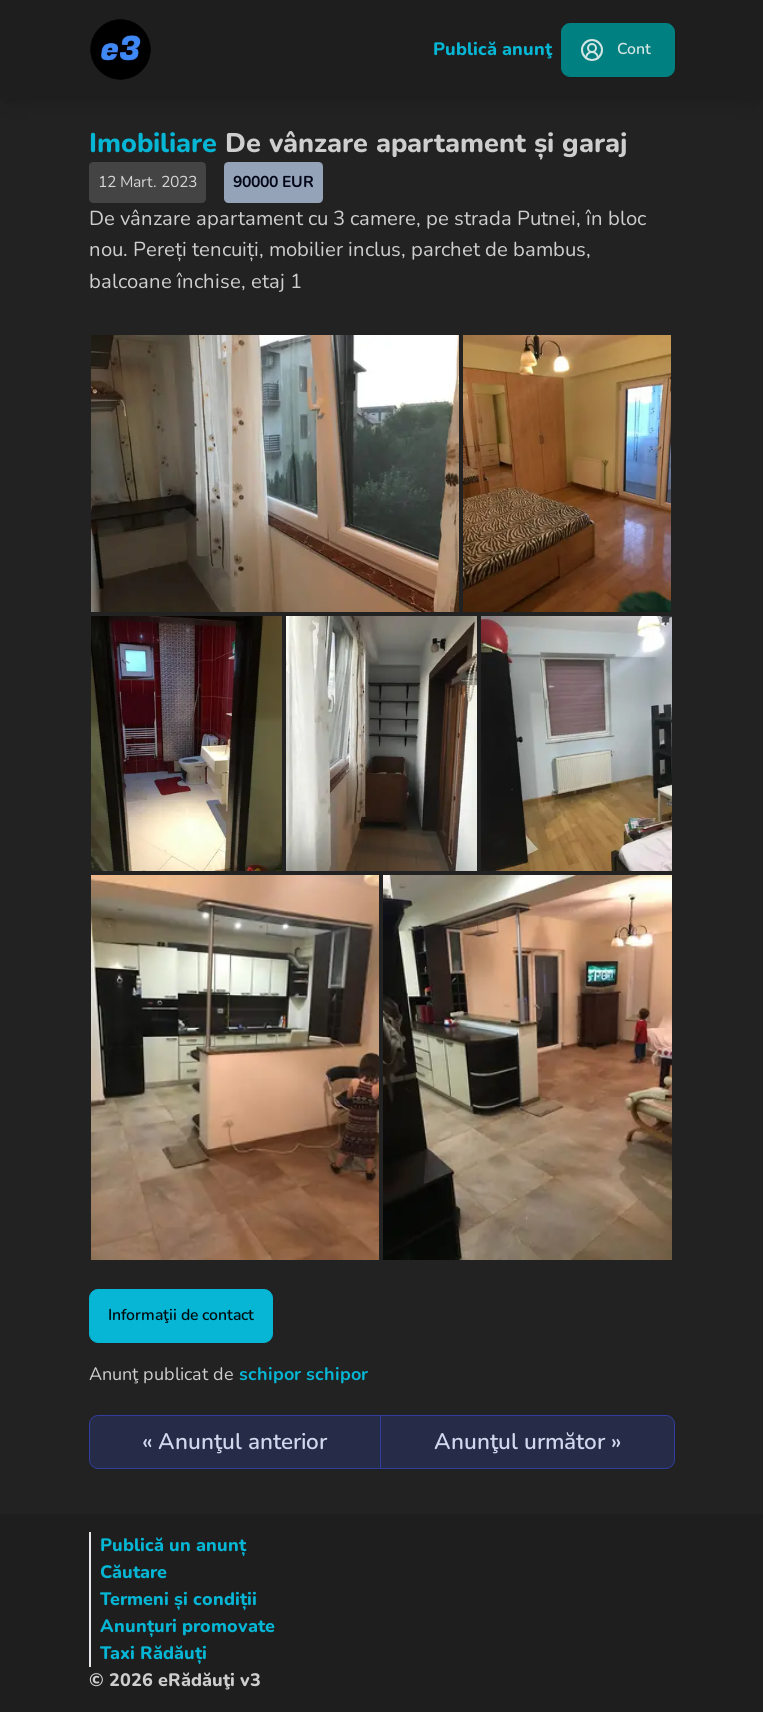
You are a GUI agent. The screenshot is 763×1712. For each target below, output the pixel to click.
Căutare (133, 1572)
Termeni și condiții (178, 1599)
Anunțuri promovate (187, 1626)
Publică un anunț (173, 1545)
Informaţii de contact (181, 1315)
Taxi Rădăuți (153, 1653)
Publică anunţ (492, 49)
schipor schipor (303, 1374)
